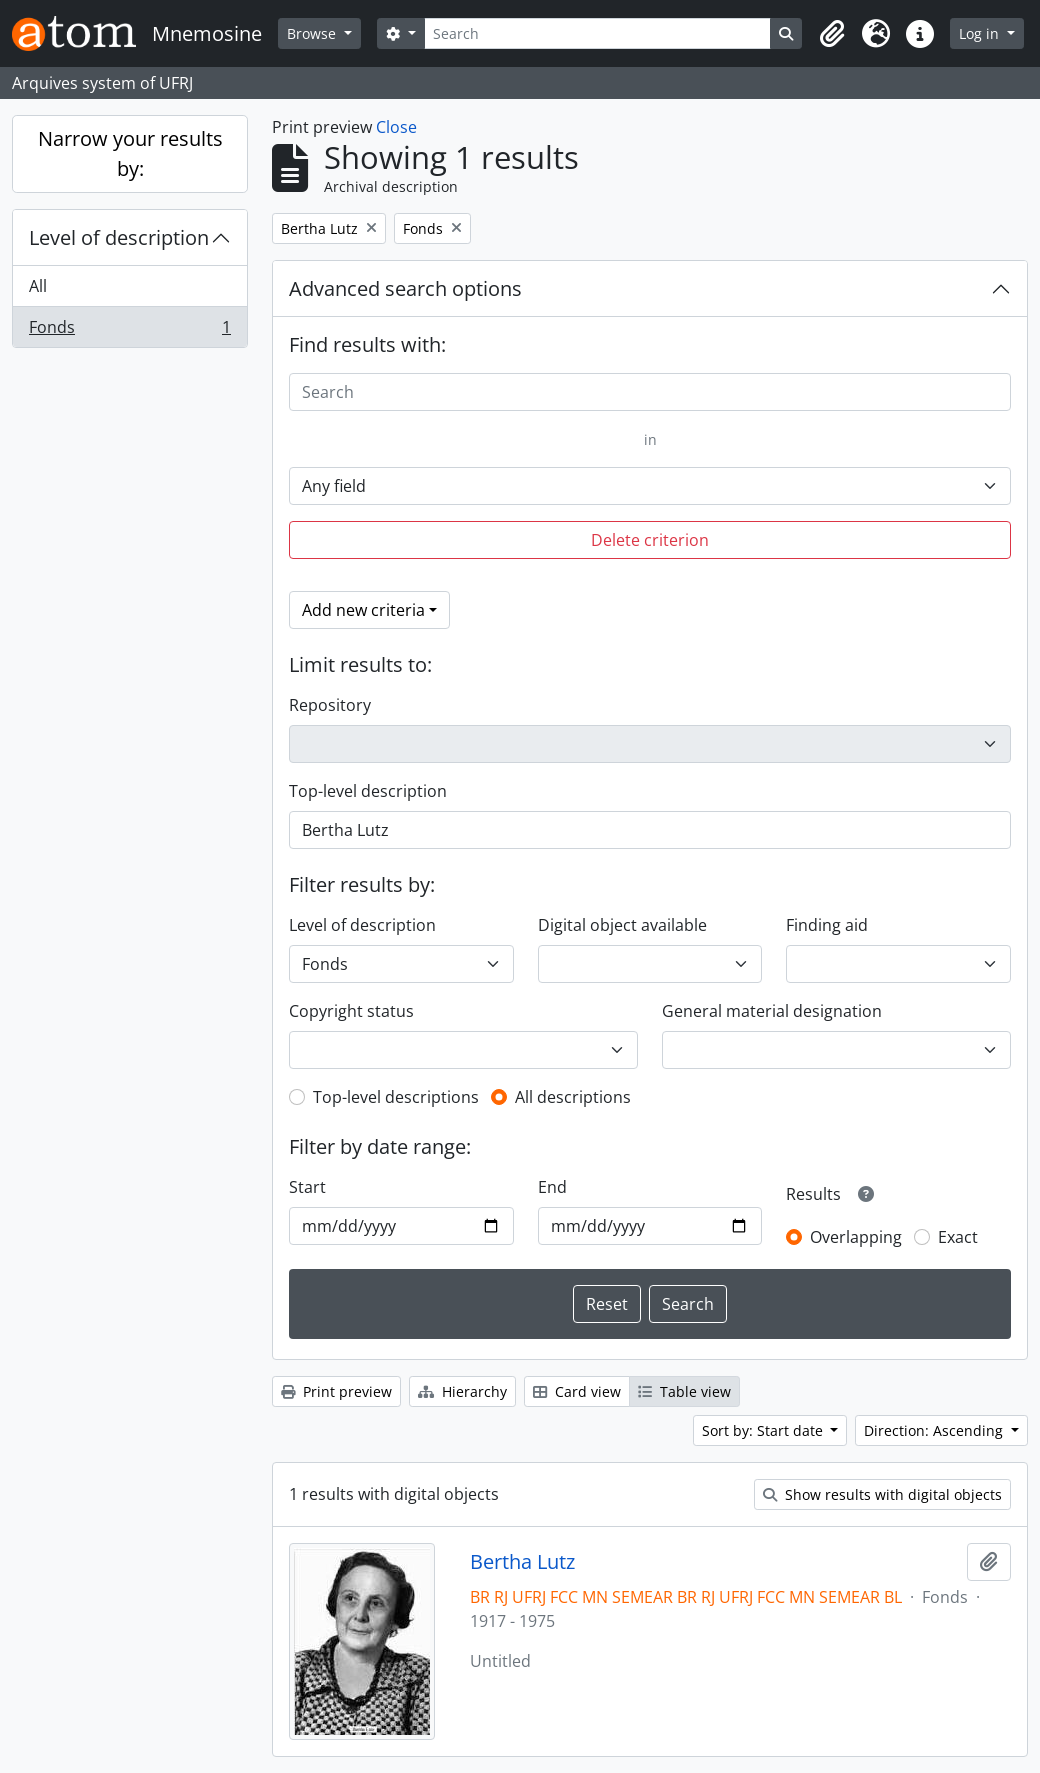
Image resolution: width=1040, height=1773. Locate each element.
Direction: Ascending (935, 1430)
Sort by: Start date (764, 1430)
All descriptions (573, 1097)
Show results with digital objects (882, 1494)
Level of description (119, 237)
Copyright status (351, 1011)
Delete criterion (650, 540)
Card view (577, 1391)
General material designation (772, 1011)
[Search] (598, 33)
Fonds (129, 331)
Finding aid (827, 925)
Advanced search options (405, 288)
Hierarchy (462, 1391)
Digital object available (622, 925)
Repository (330, 705)
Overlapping (856, 1237)
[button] (832, 34)
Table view (684, 1391)
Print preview (336, 1391)
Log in (981, 33)
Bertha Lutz (522, 1562)
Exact (958, 1237)
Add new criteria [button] (363, 610)
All (38, 286)
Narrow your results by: (130, 153)
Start (307, 1187)
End (552, 1187)
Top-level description (368, 791)
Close (396, 127)
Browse (313, 33)
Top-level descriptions (396, 1097)
